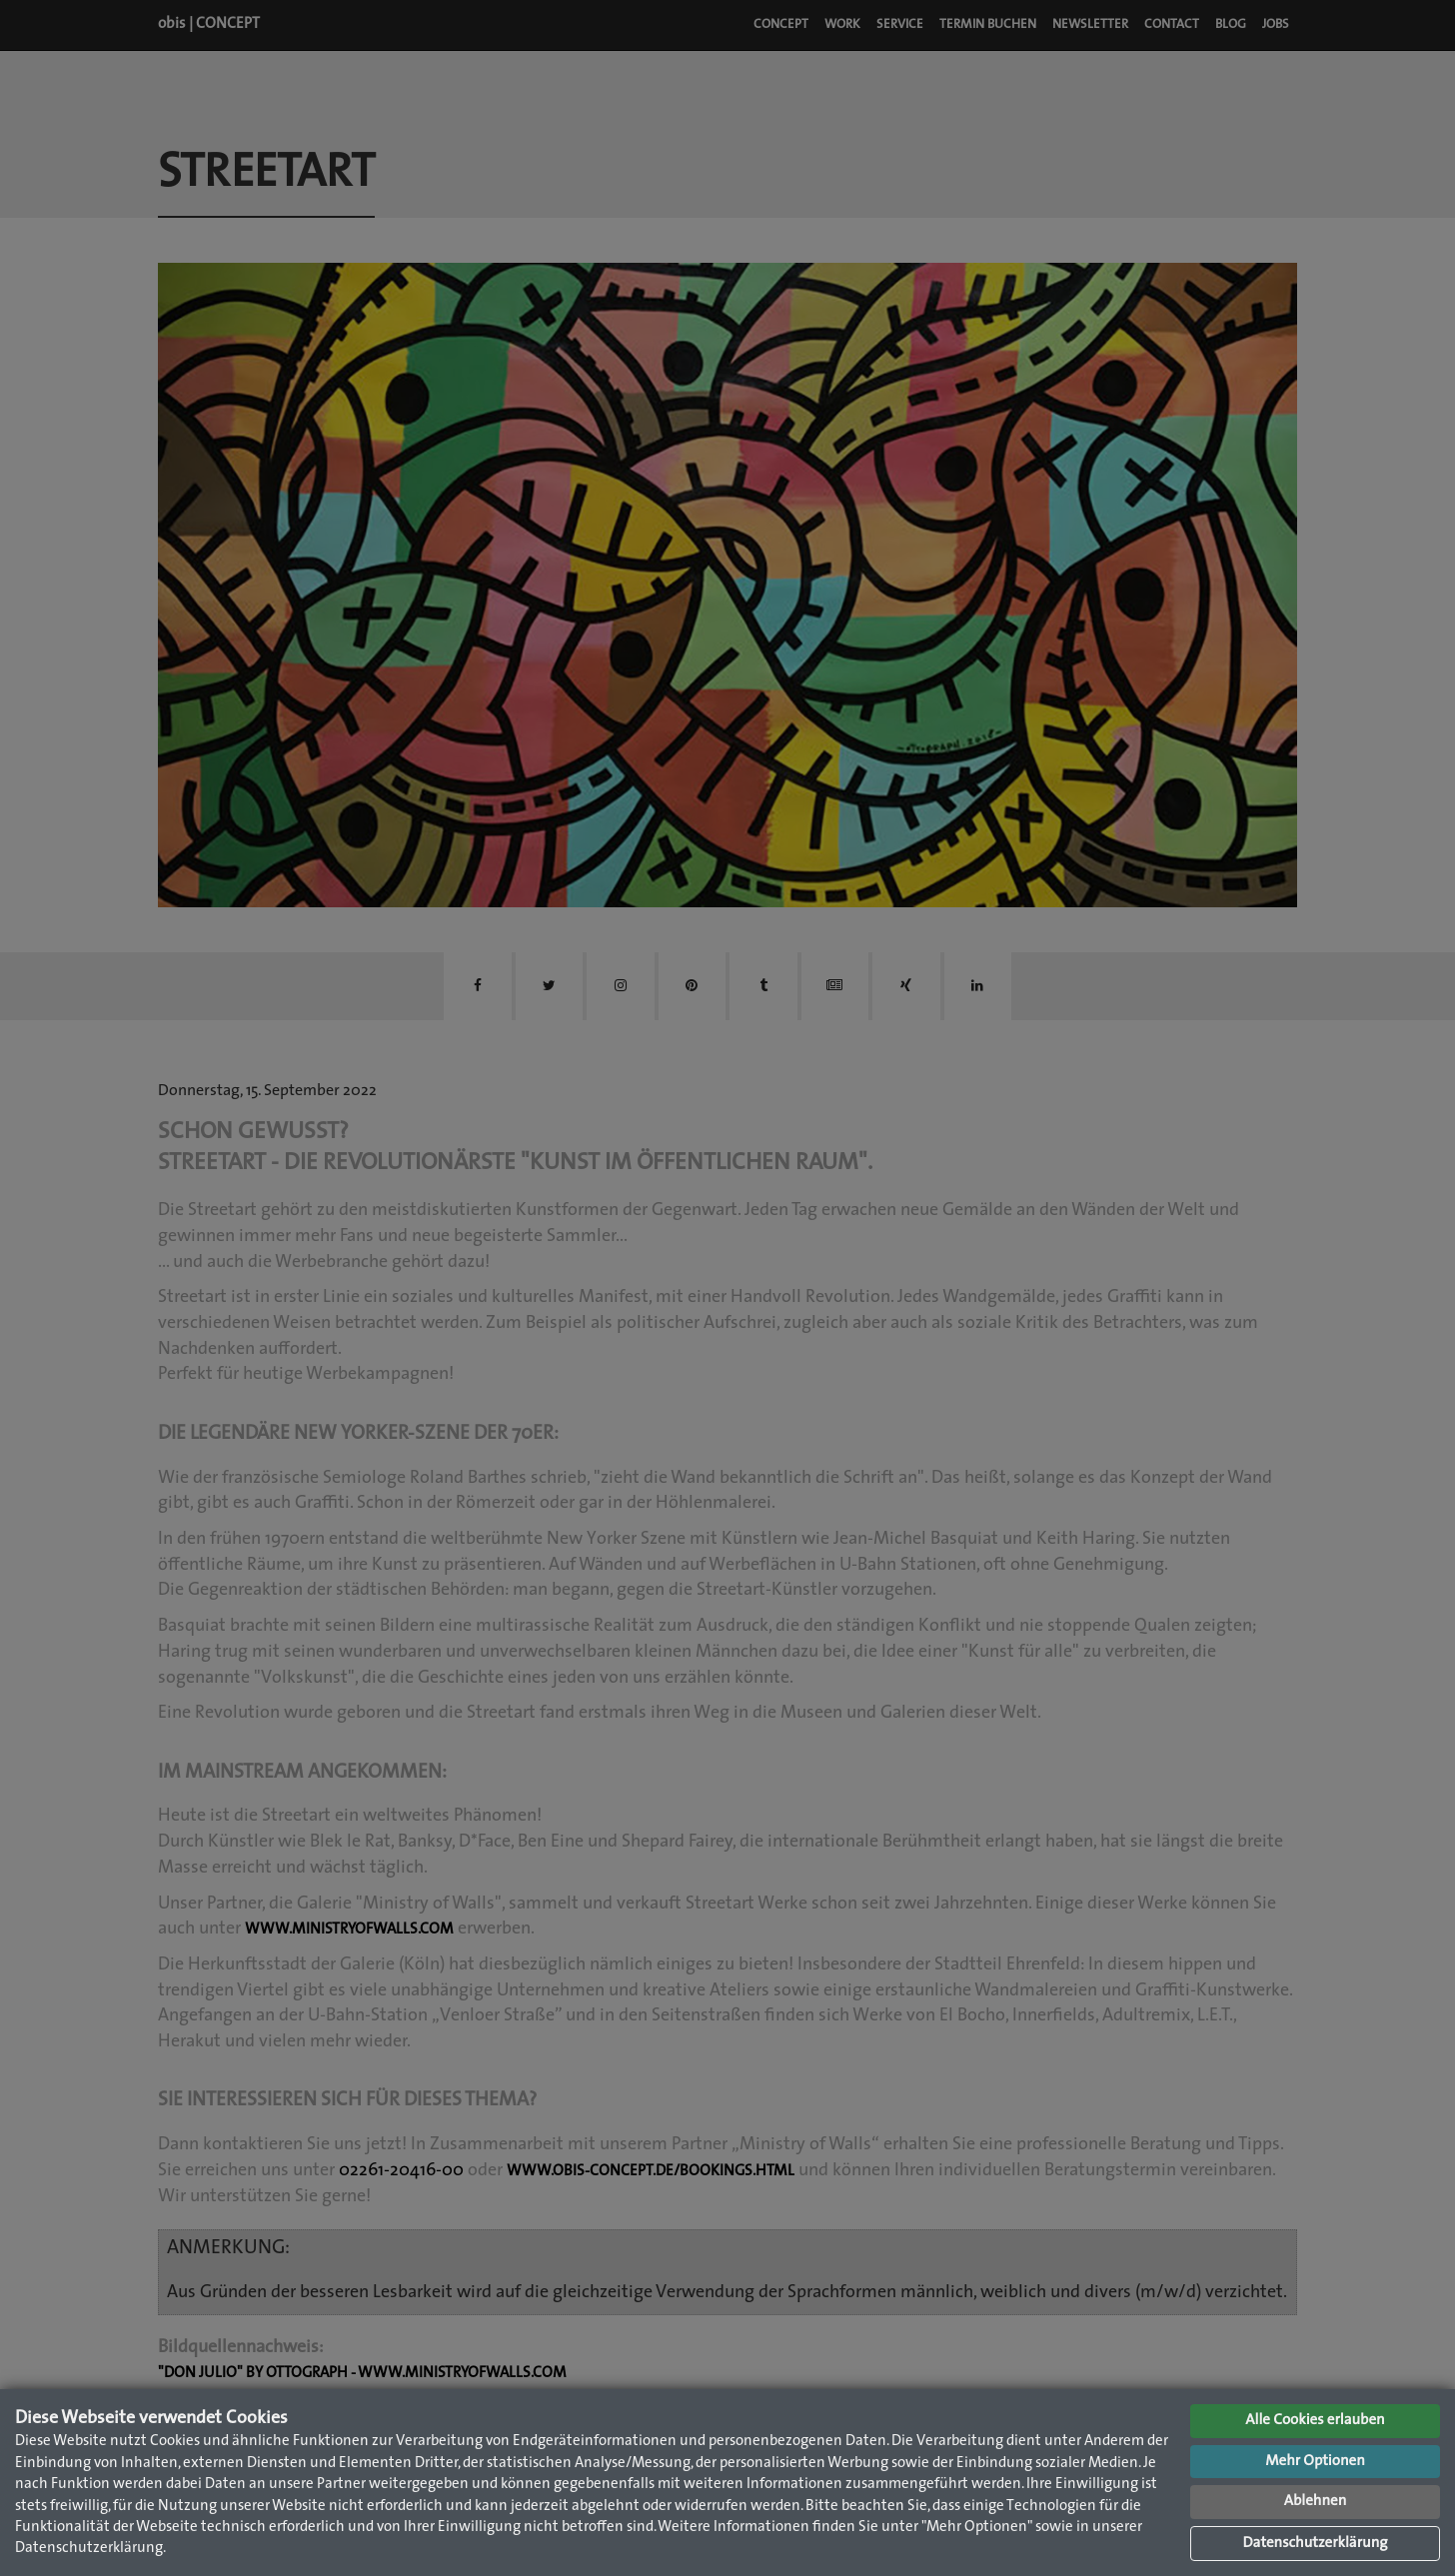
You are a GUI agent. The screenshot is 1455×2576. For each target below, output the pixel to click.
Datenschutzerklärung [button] (1314, 2543)
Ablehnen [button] (1315, 2501)
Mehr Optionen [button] (1315, 2461)
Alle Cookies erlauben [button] (1314, 2420)
